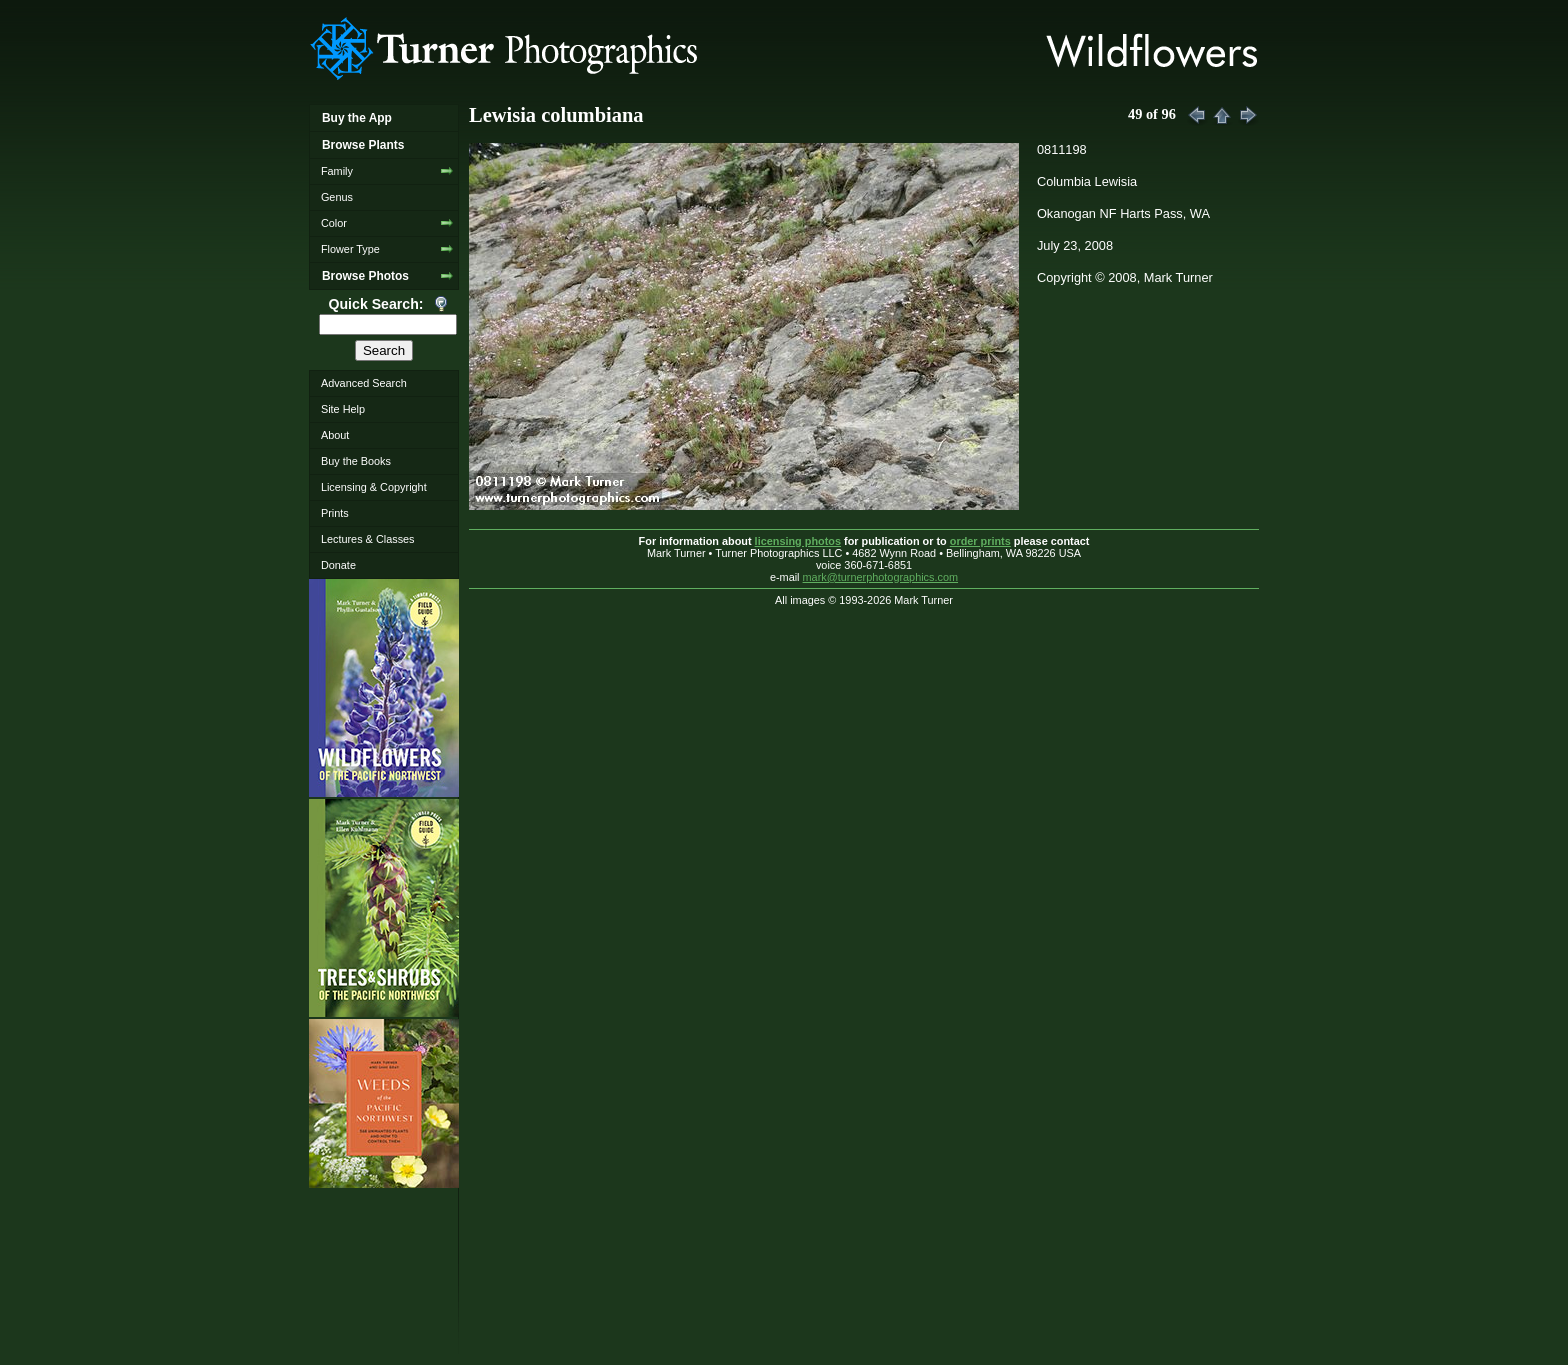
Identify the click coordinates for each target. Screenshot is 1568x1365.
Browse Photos (365, 276)
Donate (338, 565)
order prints (980, 541)
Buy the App (357, 118)
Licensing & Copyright (374, 487)
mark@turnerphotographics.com (881, 577)
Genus (337, 197)
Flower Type (350, 249)
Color (334, 223)
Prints (335, 513)
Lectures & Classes (368, 539)
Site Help (343, 409)
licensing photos (798, 541)
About (335, 435)
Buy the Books (356, 461)
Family (337, 171)
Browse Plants (363, 145)
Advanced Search (364, 383)
